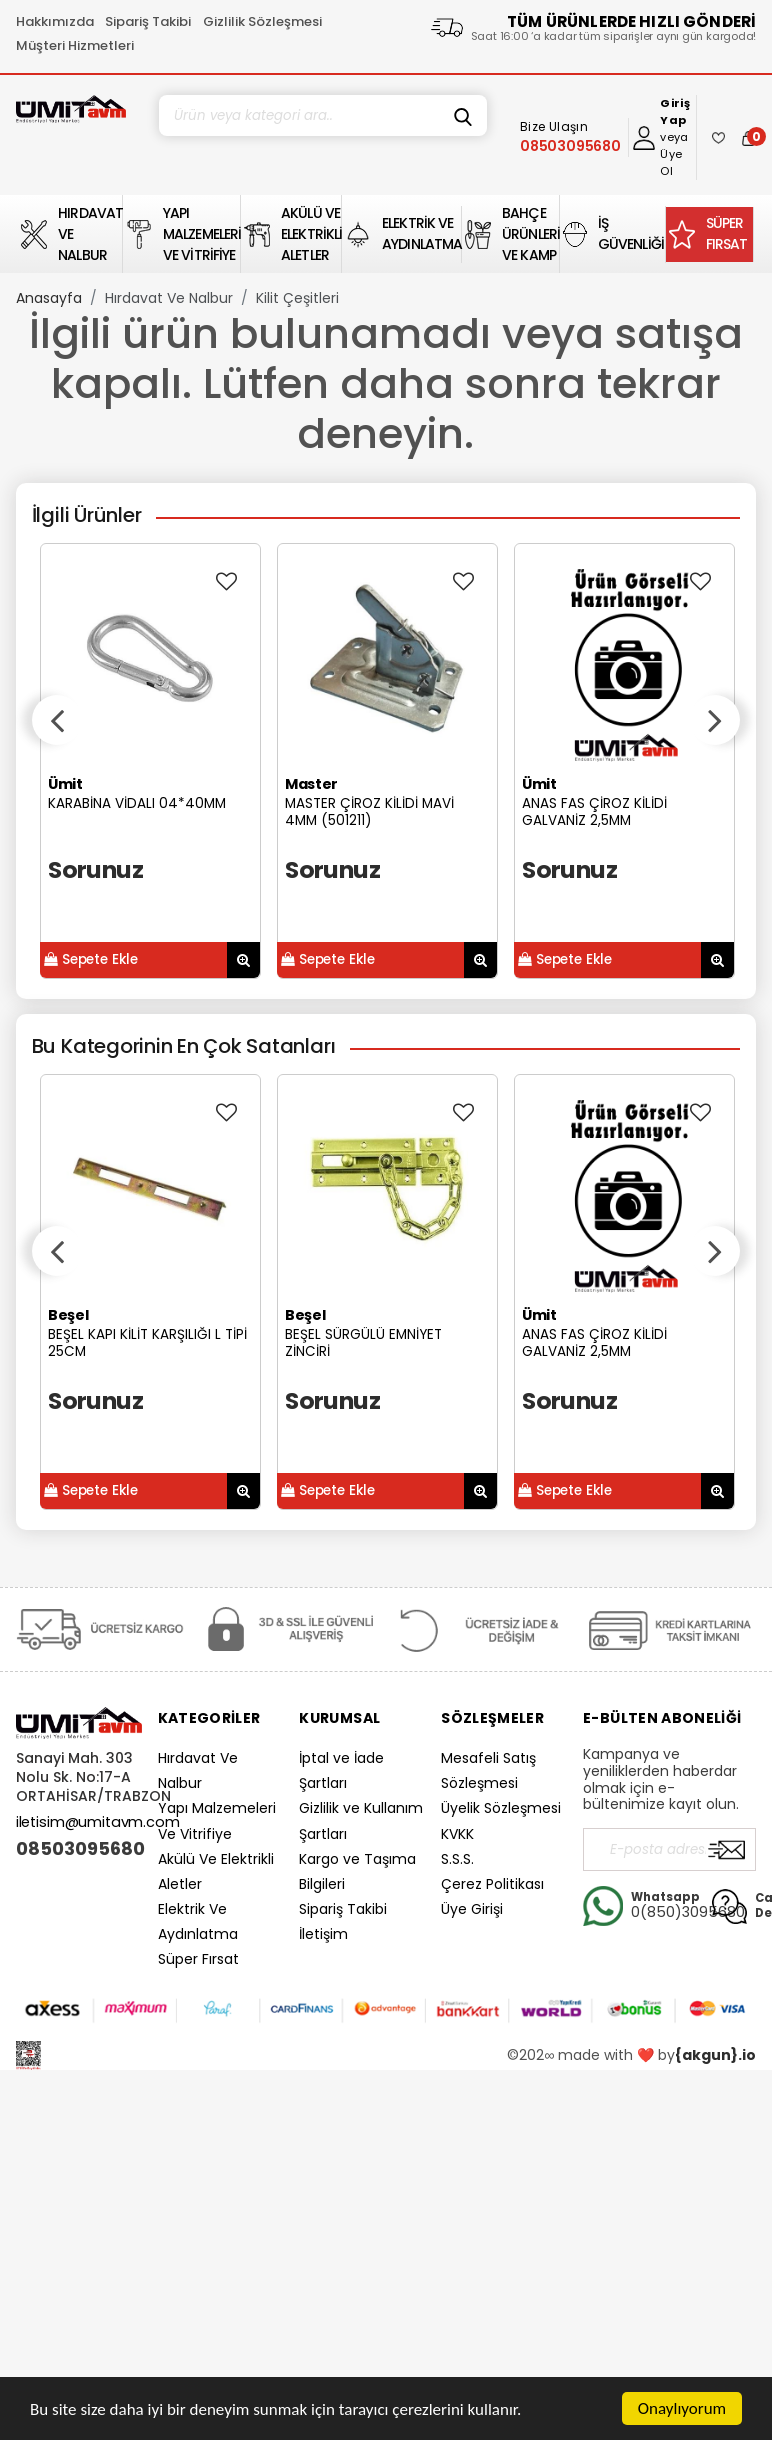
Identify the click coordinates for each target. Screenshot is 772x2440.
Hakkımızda (55, 21)
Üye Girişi (472, 1909)
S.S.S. (457, 1859)
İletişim (323, 1934)
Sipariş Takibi (148, 21)
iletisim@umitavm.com (98, 1822)
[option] (150, 761)
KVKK (457, 1834)
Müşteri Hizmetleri (75, 45)
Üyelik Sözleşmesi (501, 1808)
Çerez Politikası (492, 1884)
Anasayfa (49, 298)
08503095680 (79, 1849)
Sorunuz (95, 869)
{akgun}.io (715, 2055)
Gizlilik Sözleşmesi (262, 21)
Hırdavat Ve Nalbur (169, 298)
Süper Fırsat (198, 1959)
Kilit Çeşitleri (297, 298)
